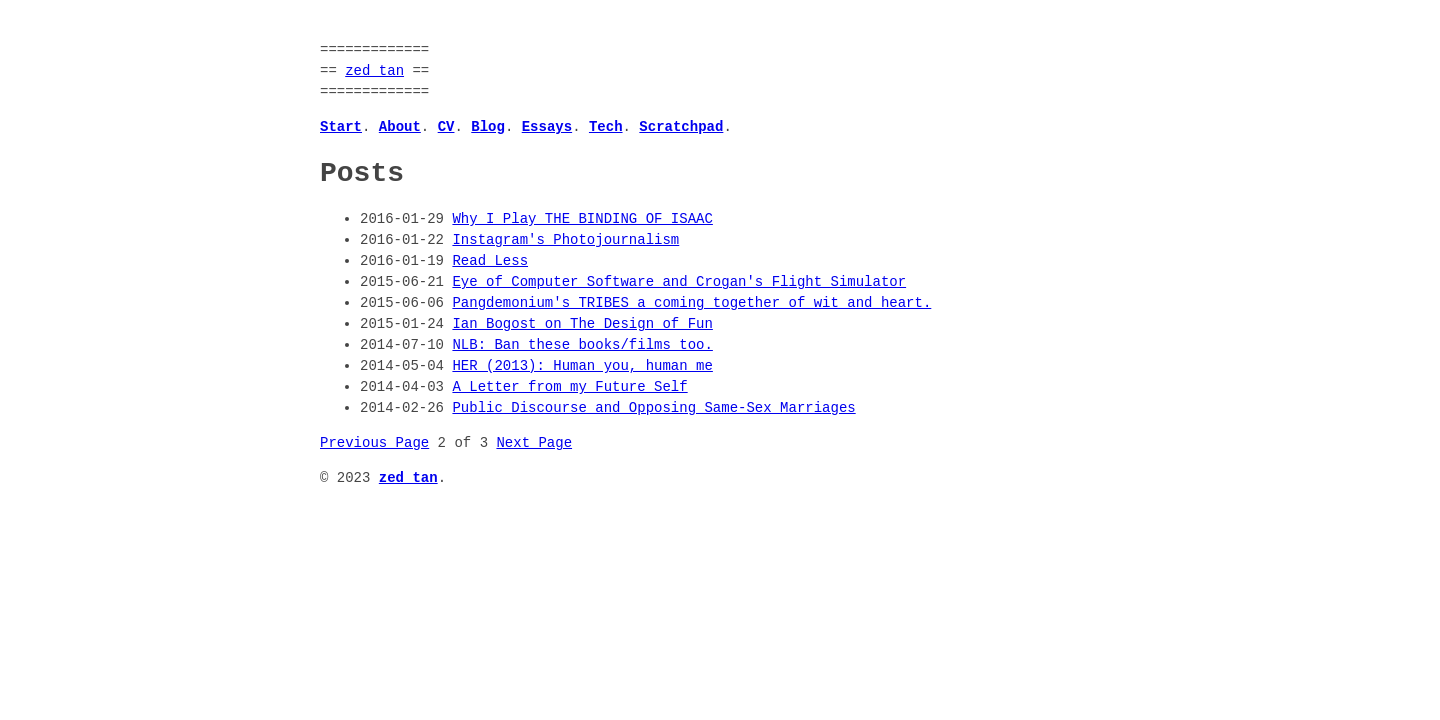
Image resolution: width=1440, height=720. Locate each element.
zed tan (374, 71)
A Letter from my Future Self (569, 387)
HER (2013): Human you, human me (582, 366)
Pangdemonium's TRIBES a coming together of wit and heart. (691, 303)
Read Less (490, 261)
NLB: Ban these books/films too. (582, 345)
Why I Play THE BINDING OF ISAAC (582, 219)
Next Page (534, 443)
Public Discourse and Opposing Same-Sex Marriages (653, 408)
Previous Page (374, 443)
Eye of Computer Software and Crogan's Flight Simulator (679, 282)
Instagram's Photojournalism (565, 240)
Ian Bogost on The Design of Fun (582, 324)
